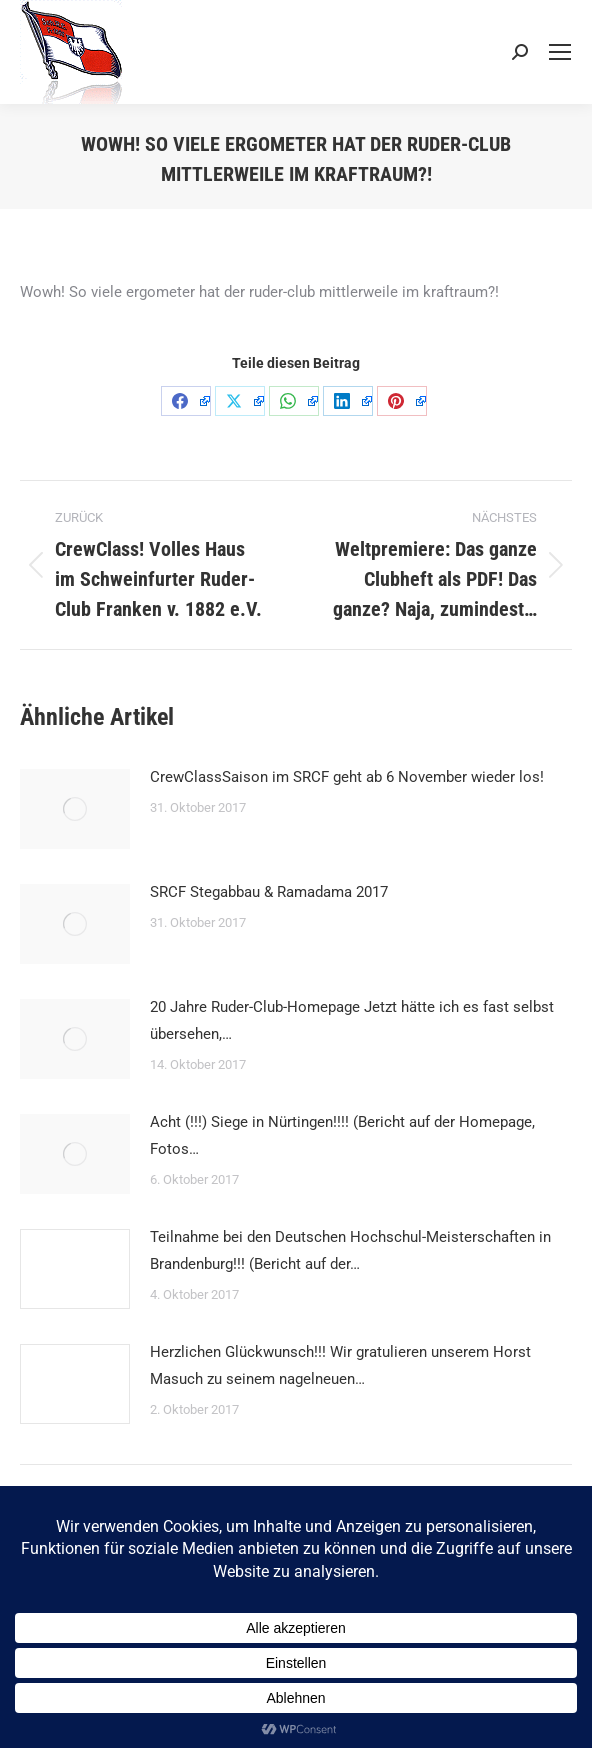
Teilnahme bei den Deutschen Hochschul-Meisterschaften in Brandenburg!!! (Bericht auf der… (350, 1250)
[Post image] (75, 809)
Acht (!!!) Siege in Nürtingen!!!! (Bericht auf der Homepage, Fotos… (342, 1135)
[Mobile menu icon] (560, 52)
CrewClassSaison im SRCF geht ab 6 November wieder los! (347, 777)
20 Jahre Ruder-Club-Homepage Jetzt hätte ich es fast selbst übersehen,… (352, 1020)
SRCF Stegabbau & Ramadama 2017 (269, 892)
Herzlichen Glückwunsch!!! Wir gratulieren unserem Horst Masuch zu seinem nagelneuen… (340, 1365)
